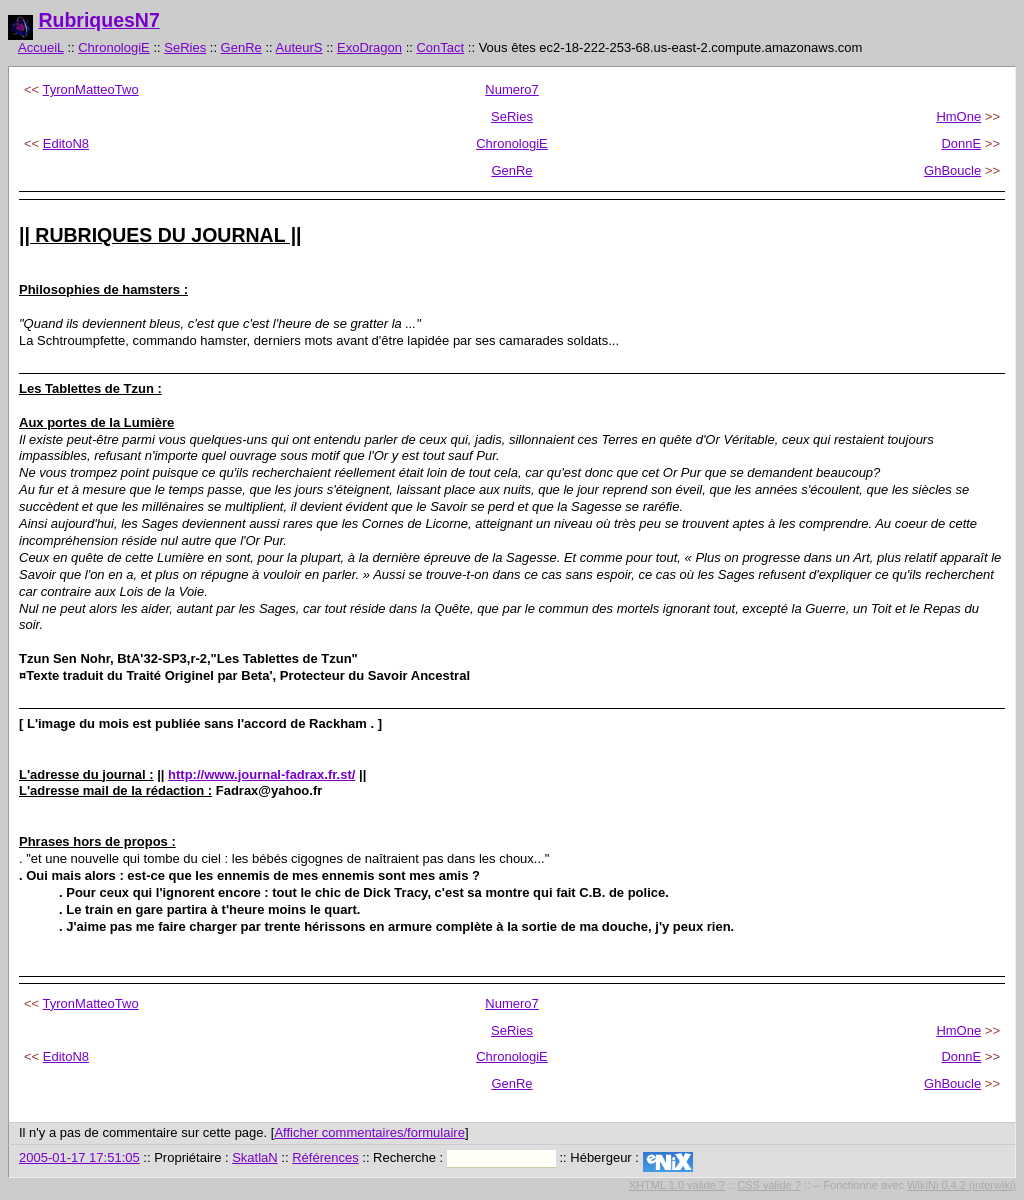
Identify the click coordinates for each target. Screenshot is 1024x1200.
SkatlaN (255, 1157)
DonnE (961, 143)
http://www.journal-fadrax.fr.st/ (261, 774)
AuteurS (299, 47)
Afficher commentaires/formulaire (369, 1132)
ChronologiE (114, 47)
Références (325, 1157)
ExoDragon (369, 47)
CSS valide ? (769, 1185)
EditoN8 (66, 143)
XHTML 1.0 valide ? (677, 1185)
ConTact (440, 47)
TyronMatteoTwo (91, 89)
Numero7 (511, 89)
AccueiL (41, 47)
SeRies (185, 47)
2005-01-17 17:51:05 (79, 1157)
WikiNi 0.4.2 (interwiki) (961, 1185)
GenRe (241, 47)
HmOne (958, 116)
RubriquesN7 (98, 20)
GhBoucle (952, 170)
